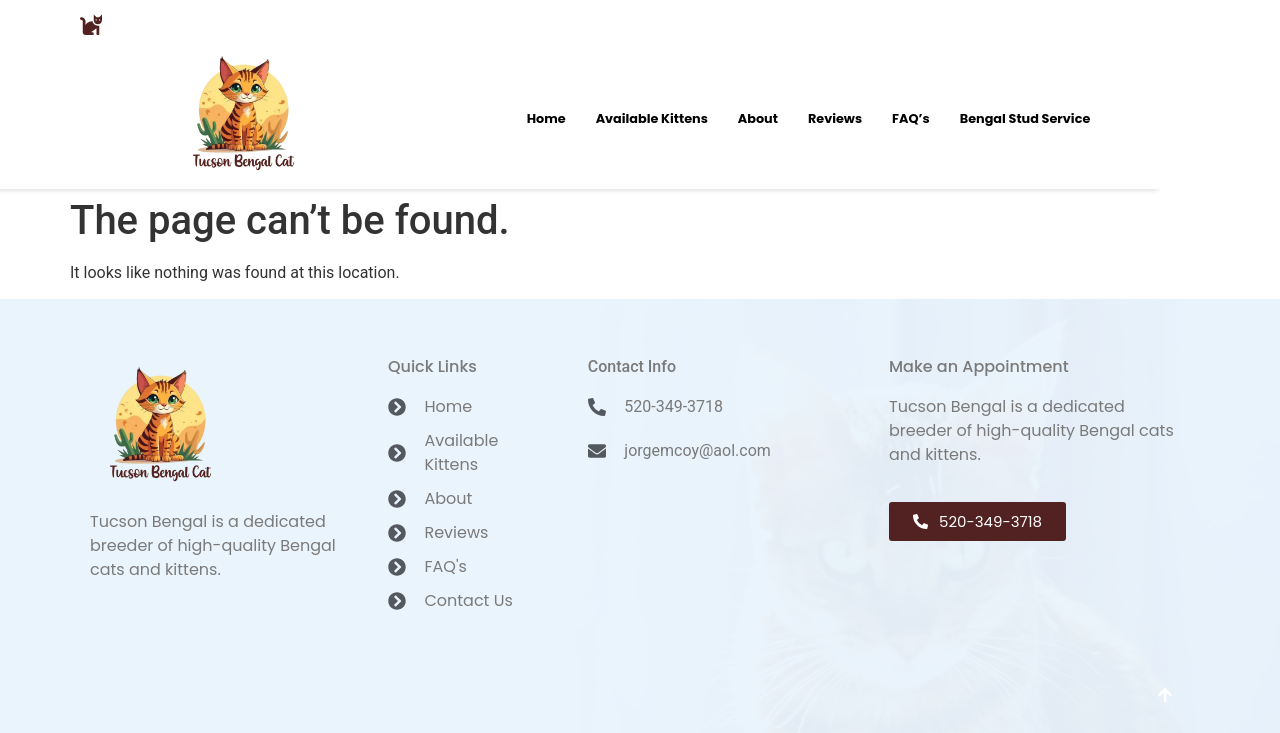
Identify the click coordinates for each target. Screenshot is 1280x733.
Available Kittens (652, 118)
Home (546, 118)
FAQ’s (911, 118)
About (758, 118)
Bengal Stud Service (1025, 118)
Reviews (835, 118)
